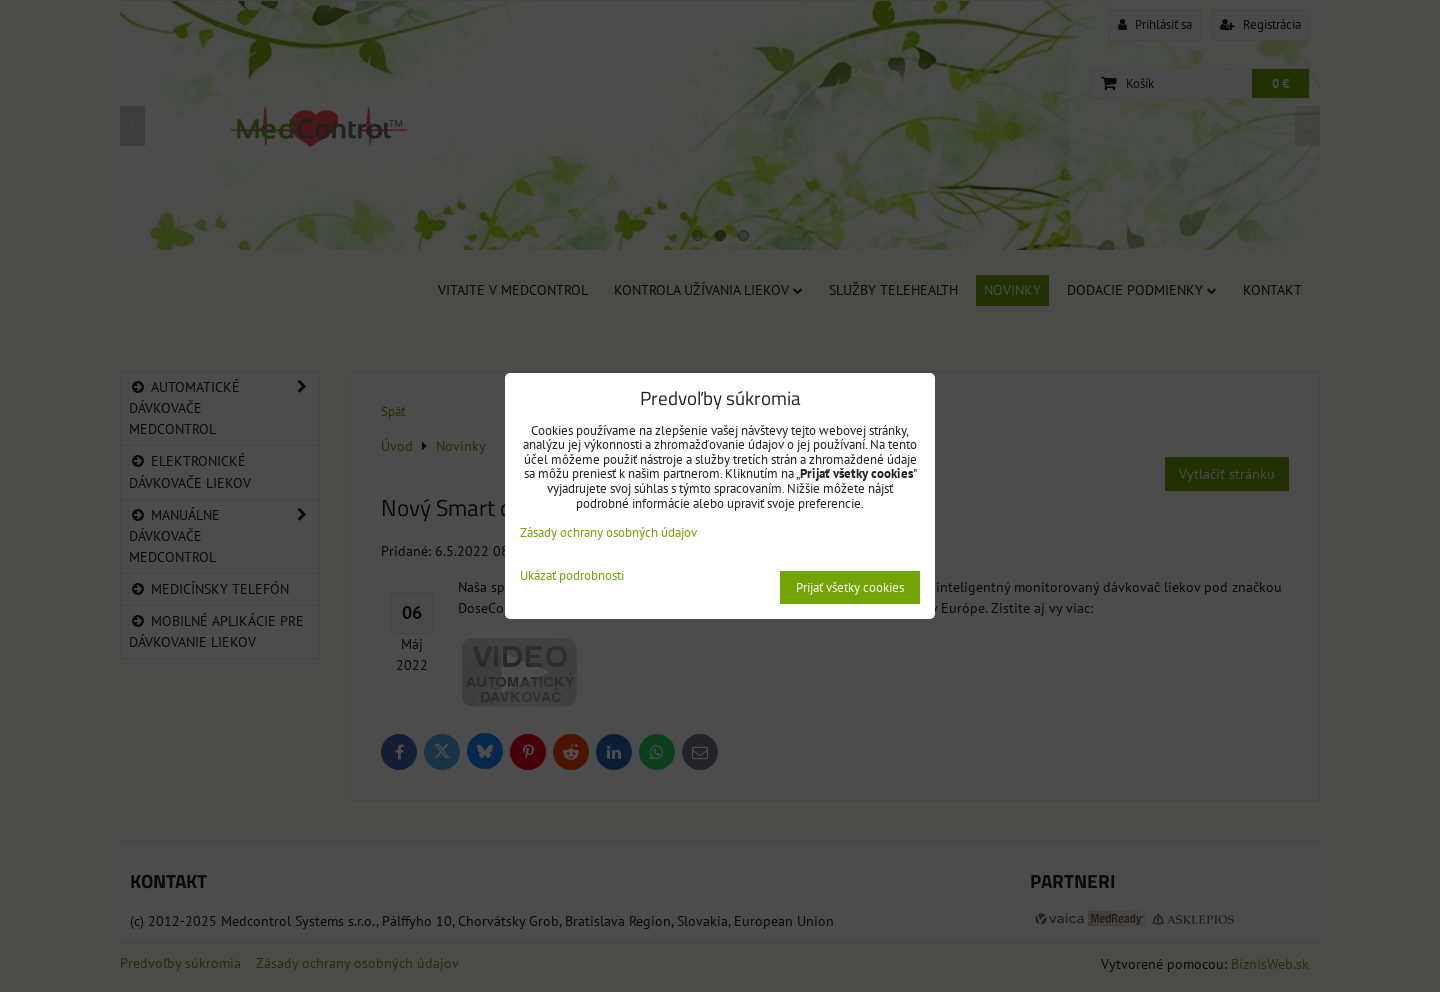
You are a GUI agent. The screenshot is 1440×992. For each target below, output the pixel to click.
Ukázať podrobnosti (572, 576)
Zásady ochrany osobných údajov (608, 532)
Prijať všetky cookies (850, 587)
